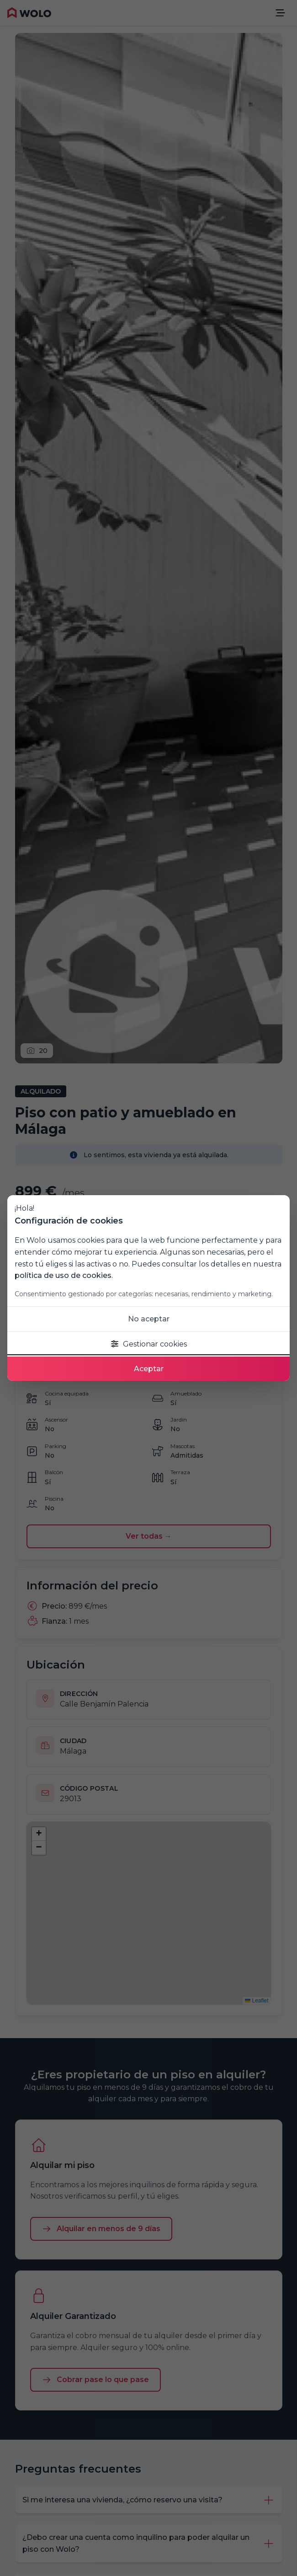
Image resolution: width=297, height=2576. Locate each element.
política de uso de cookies (63, 1275)
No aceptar (149, 1319)
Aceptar (149, 1368)
